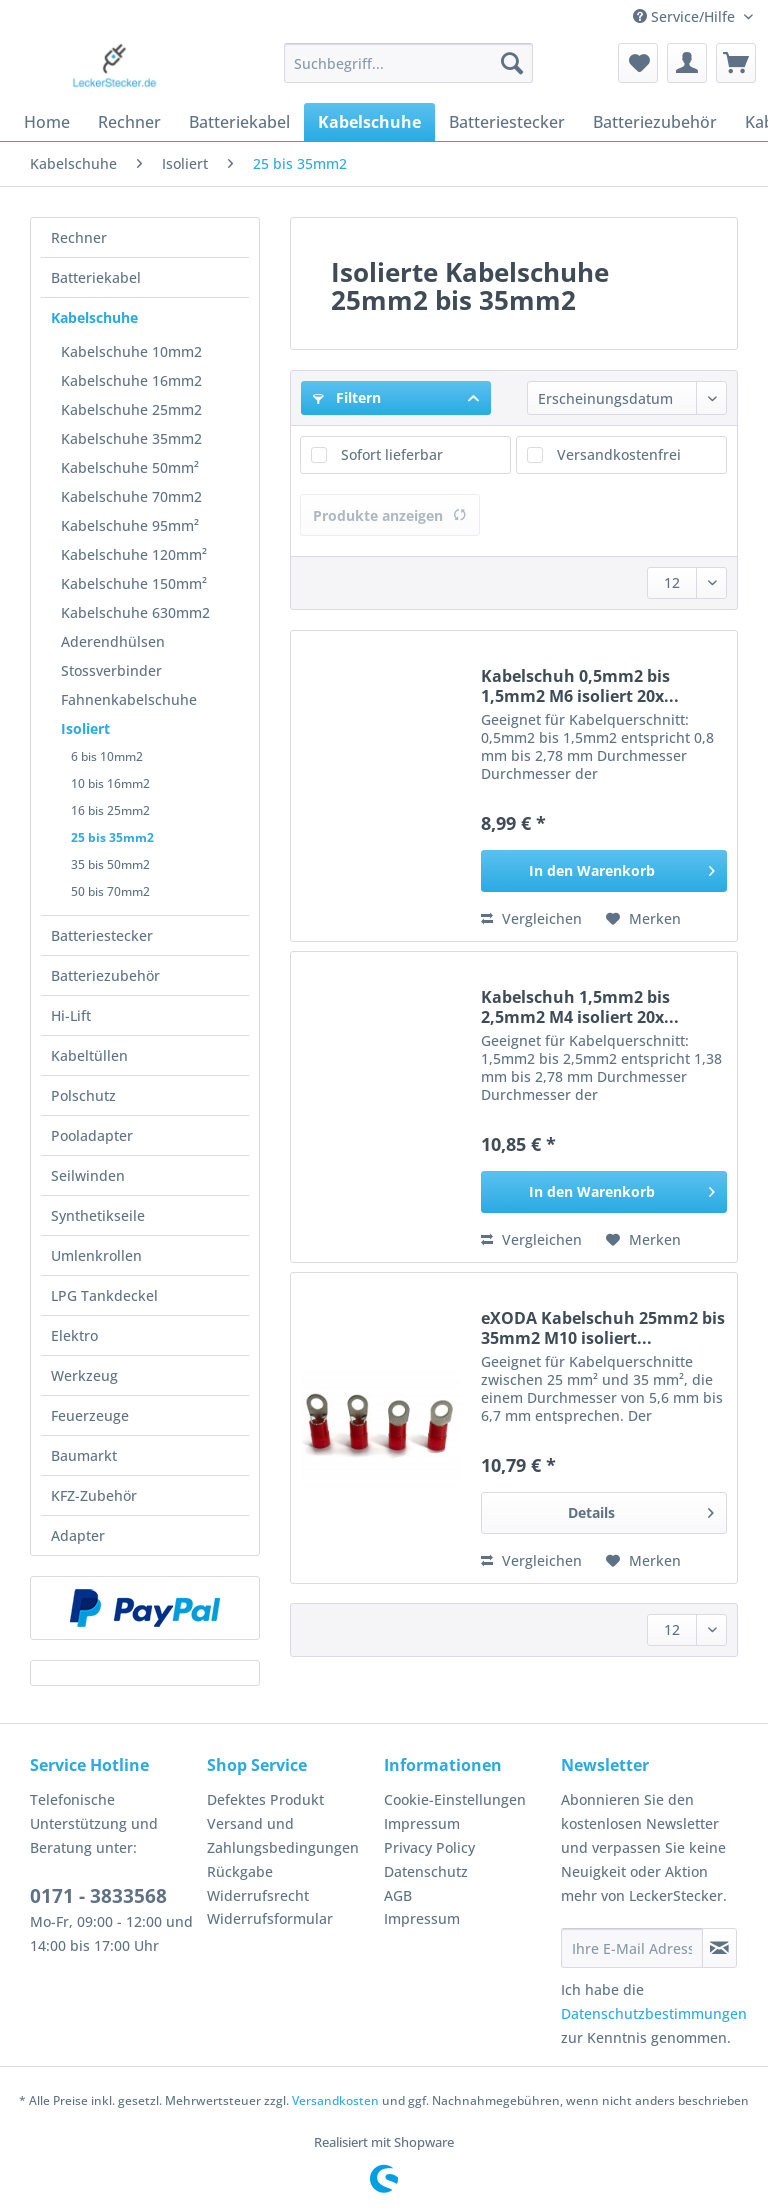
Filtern (347, 397)
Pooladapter (92, 1135)
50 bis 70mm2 (110, 891)
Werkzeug (84, 1375)
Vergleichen (531, 918)
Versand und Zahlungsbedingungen (283, 1835)
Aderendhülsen (113, 641)
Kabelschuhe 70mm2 (131, 496)
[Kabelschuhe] (369, 122)
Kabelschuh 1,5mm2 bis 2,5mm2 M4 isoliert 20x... (580, 1007)
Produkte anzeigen (390, 515)
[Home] (47, 122)
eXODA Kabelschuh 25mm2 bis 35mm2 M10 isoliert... (603, 1328)
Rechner (79, 237)
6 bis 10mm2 (107, 756)
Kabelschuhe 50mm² (130, 467)
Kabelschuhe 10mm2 (131, 351)
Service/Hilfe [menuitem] (686, 16)
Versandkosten (335, 2100)
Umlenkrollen (96, 1255)
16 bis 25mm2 (110, 810)
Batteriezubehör (105, 975)
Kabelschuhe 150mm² (134, 583)
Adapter (78, 1535)
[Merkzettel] (638, 63)
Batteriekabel (96, 277)
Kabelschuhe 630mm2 (135, 612)
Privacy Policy (429, 1847)
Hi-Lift (71, 1015)
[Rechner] (129, 122)
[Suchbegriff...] (409, 63)
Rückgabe (240, 1871)
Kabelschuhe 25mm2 (131, 409)
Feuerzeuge (90, 1415)
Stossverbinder (111, 670)
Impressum (422, 1823)
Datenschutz (426, 1871)
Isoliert (85, 728)
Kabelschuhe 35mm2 (131, 438)
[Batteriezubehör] (655, 122)
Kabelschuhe (94, 317)
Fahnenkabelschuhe (129, 699)
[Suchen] (512, 63)
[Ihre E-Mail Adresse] (632, 1948)
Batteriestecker (102, 935)
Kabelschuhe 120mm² (134, 554)
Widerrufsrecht (258, 1895)
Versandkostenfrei (619, 454)
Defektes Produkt (265, 1799)
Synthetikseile (98, 1215)
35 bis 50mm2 (110, 864)
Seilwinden (88, 1175)
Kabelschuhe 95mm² (130, 525)
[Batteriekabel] (239, 122)
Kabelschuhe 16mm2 (131, 380)
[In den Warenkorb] (604, 871)
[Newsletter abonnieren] (719, 1948)
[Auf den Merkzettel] (643, 919)
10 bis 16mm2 (110, 783)
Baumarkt (84, 1455)
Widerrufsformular (270, 1918)
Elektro (74, 1335)
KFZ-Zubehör (94, 1495)
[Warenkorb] (736, 63)
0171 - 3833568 (98, 1896)
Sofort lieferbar (392, 454)
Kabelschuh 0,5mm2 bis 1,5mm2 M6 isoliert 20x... (580, 686)
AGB (398, 1895)
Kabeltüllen (89, 1055)
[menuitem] (409, 72)
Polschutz (83, 1095)
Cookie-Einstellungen (455, 1799)
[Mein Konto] (687, 63)
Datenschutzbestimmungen (654, 2013)
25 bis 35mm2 (112, 837)
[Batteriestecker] (507, 122)
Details (641, 1509)
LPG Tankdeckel (104, 1295)
